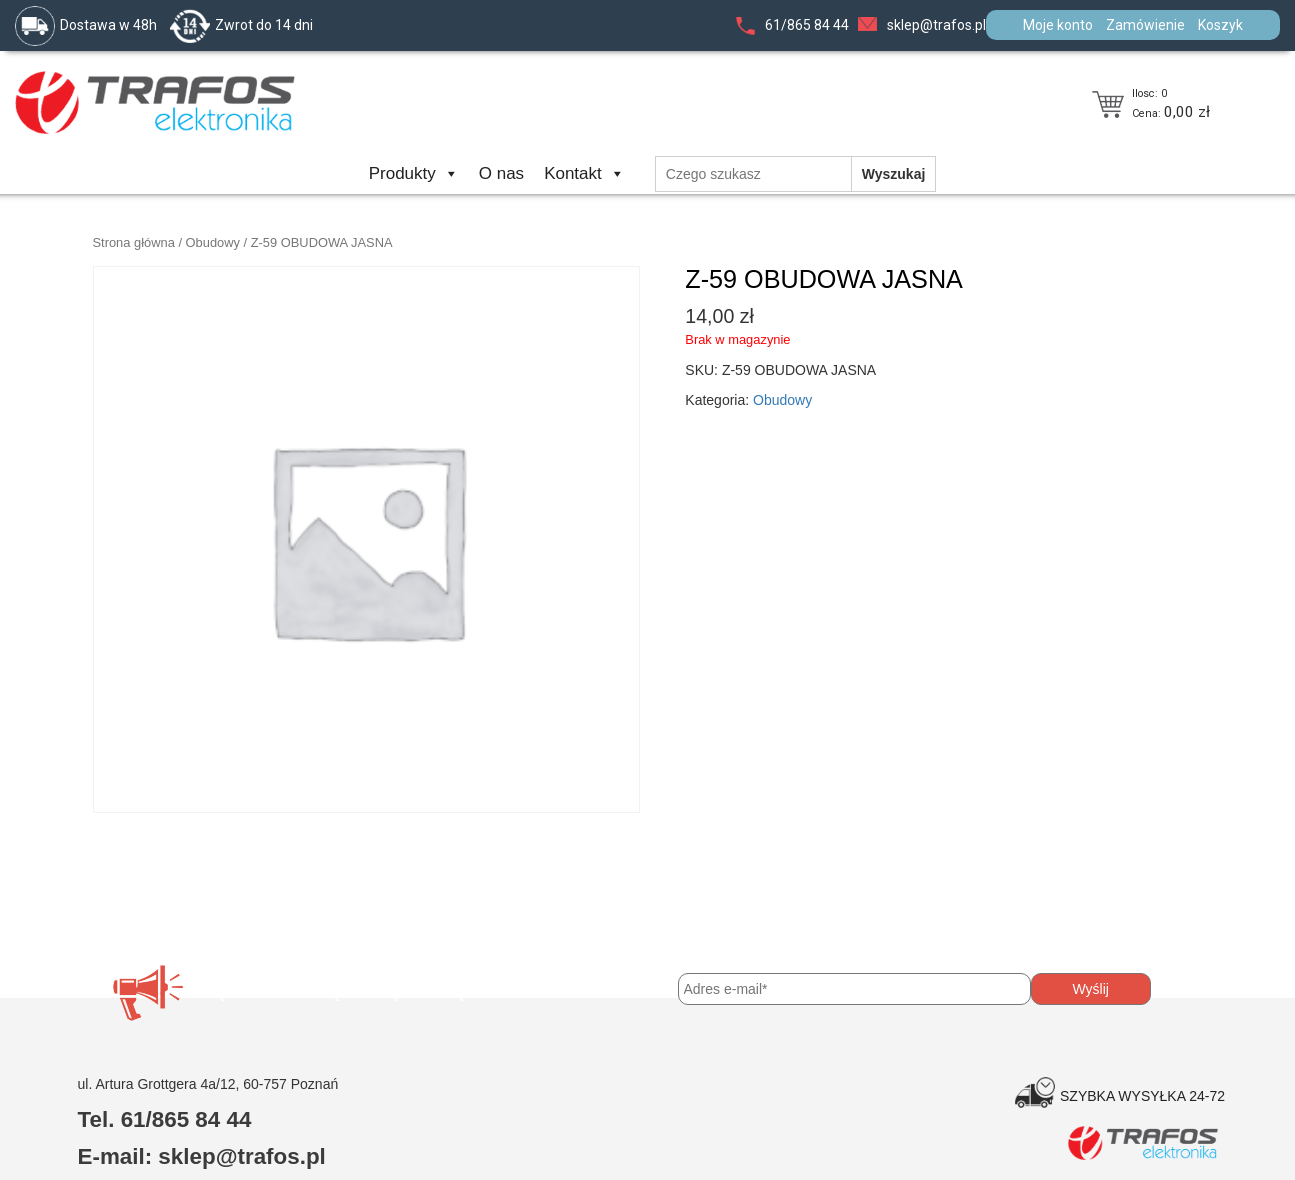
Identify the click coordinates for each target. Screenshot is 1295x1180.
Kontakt (584, 173)
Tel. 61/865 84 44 (165, 1119)
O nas (501, 173)
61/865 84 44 (807, 25)
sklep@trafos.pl (936, 25)
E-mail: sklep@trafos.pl (202, 1156)
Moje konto (1058, 25)
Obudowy (213, 242)
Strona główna (134, 242)
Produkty (414, 173)
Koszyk (1220, 25)
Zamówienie (1145, 25)
